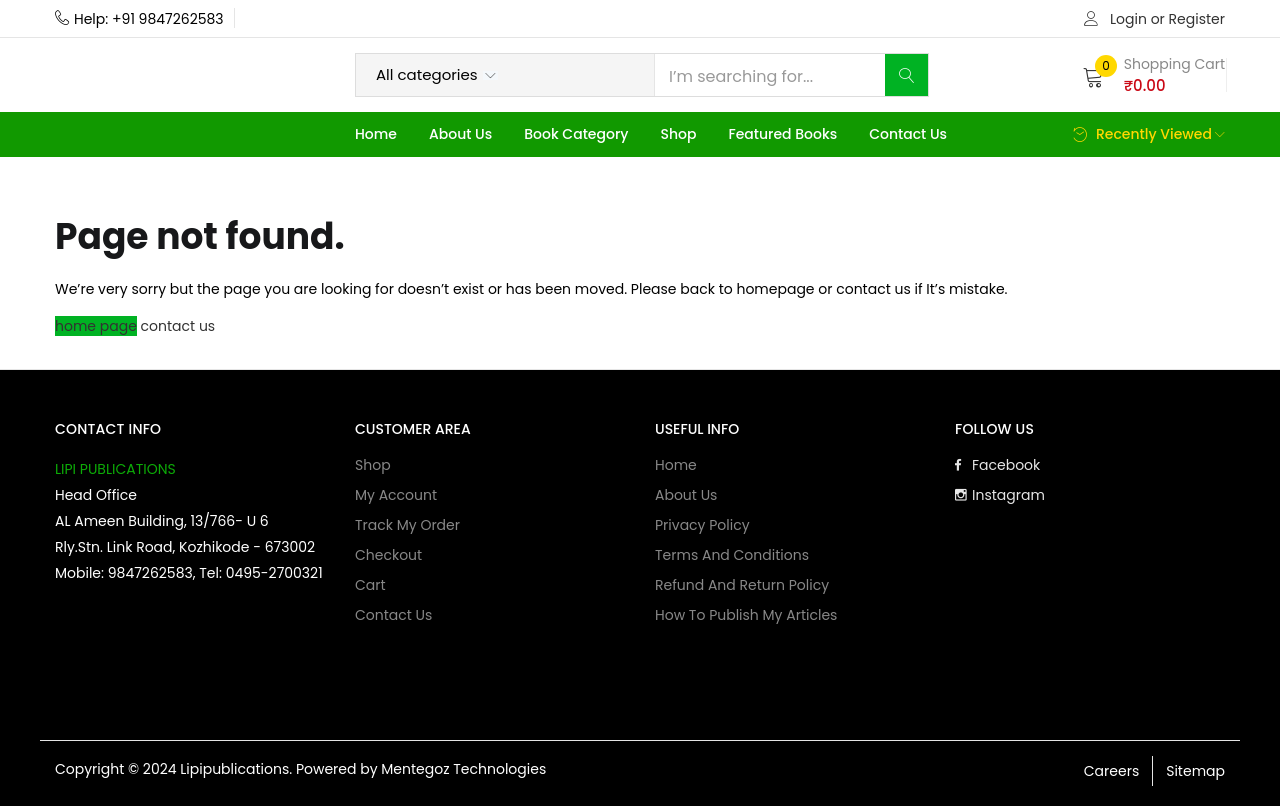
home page (96, 326)
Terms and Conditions (732, 555)
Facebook (997, 465)
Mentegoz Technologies (463, 769)
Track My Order (407, 525)
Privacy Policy (702, 525)
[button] (1153, 75)
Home (376, 134)
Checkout (388, 555)
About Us (460, 134)
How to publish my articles (746, 615)
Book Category (576, 134)
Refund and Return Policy (742, 585)
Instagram (1000, 495)
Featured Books (782, 134)
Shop (678, 134)
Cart (370, 585)
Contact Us (908, 134)
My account (396, 495)
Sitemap (1195, 771)
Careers (1111, 771)
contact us (178, 326)
